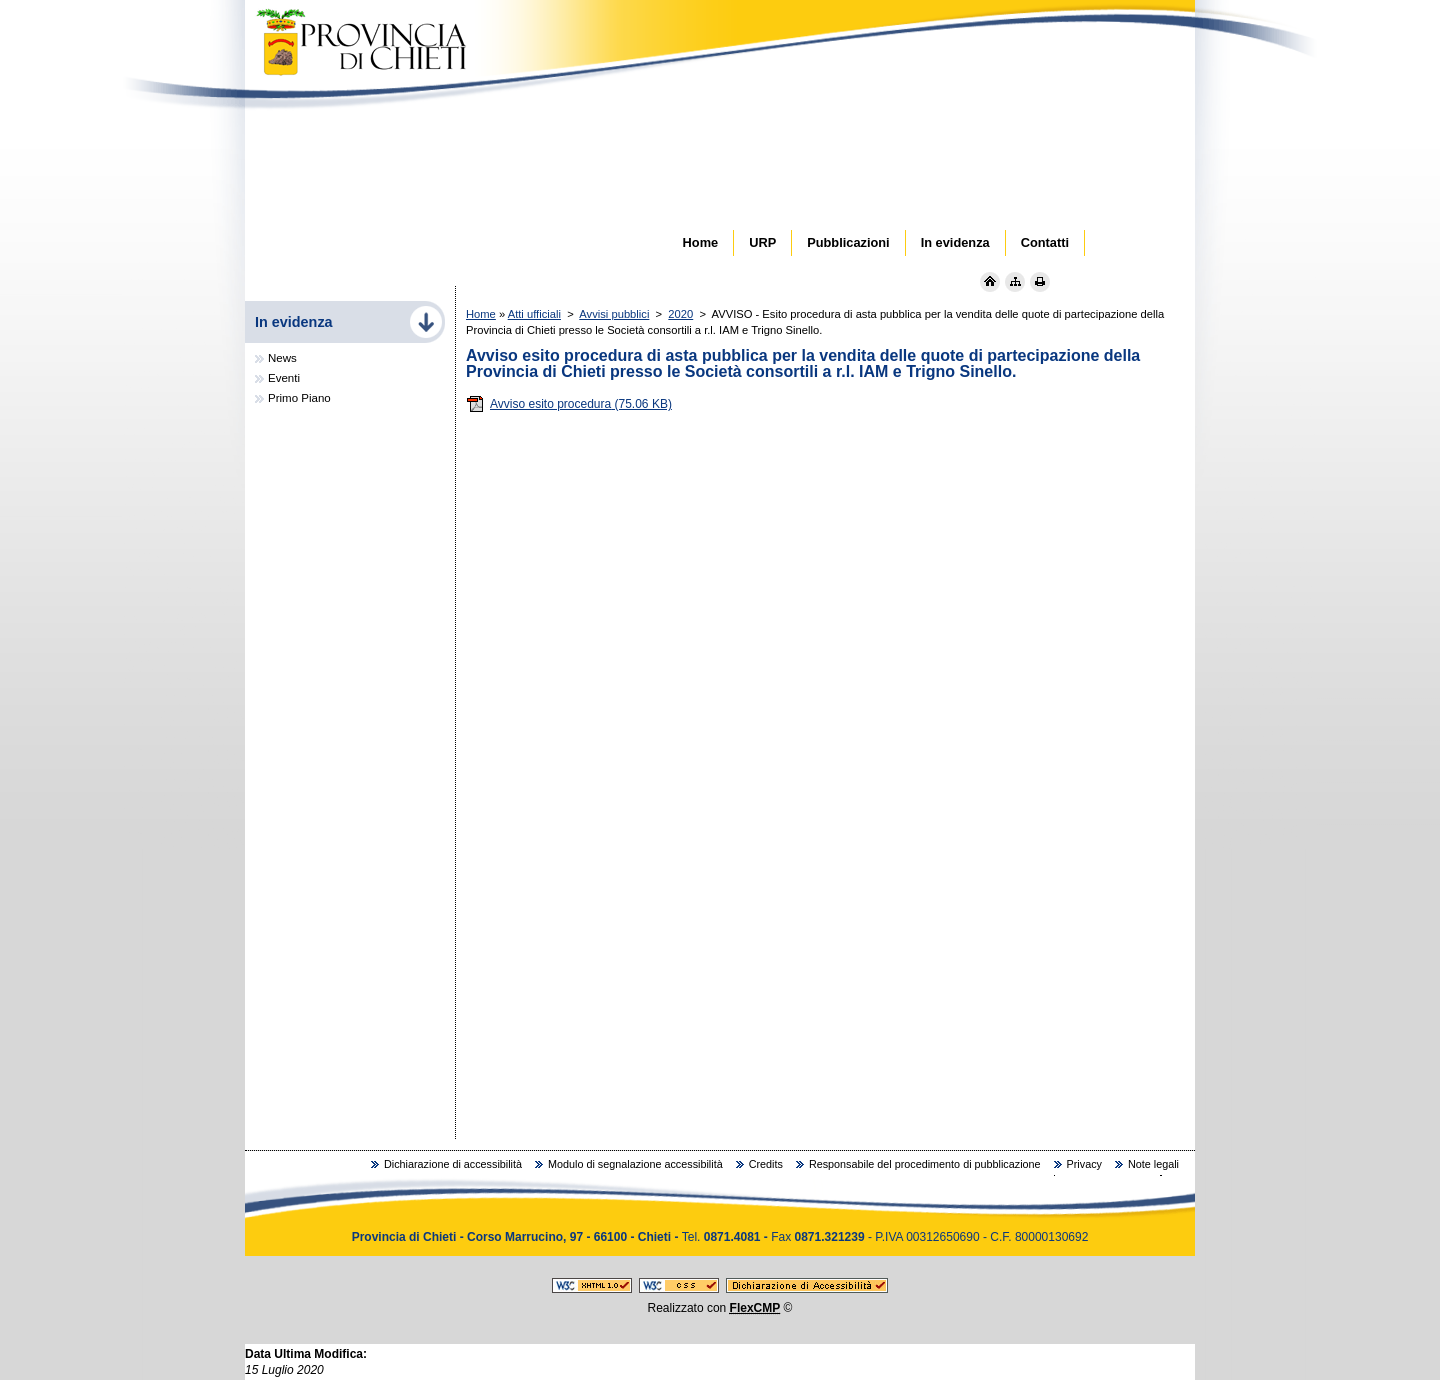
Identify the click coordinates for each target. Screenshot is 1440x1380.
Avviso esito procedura (569, 404)
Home (481, 314)
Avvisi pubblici (614, 314)
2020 (680, 314)
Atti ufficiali (534, 314)
